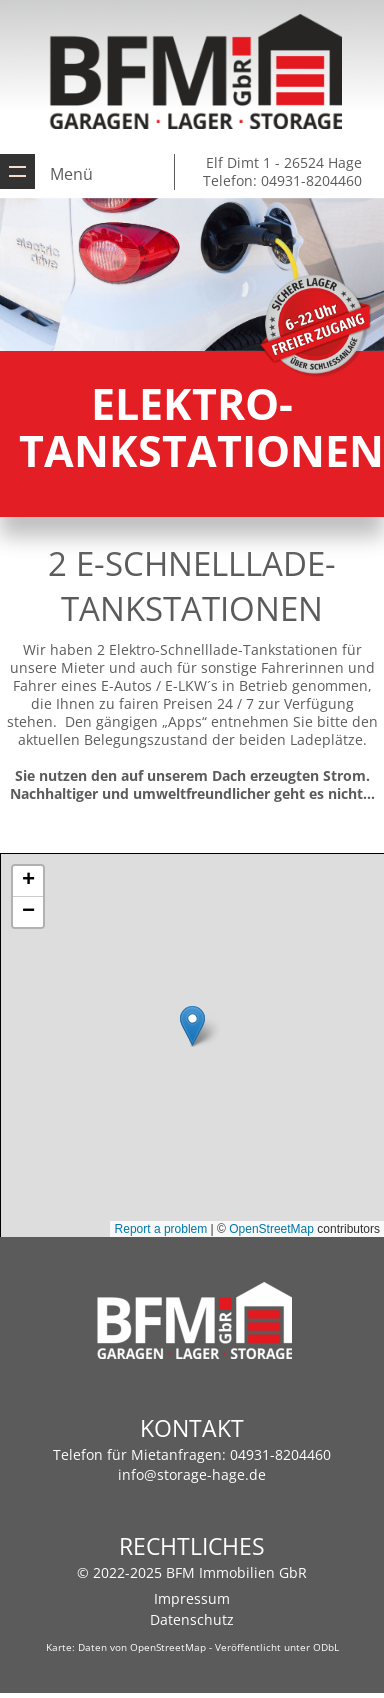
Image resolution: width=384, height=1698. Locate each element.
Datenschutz (192, 1619)
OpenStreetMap (168, 1647)
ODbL (326, 1647)
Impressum (192, 1598)
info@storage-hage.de (192, 1474)
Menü (71, 174)
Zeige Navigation (17, 171)
